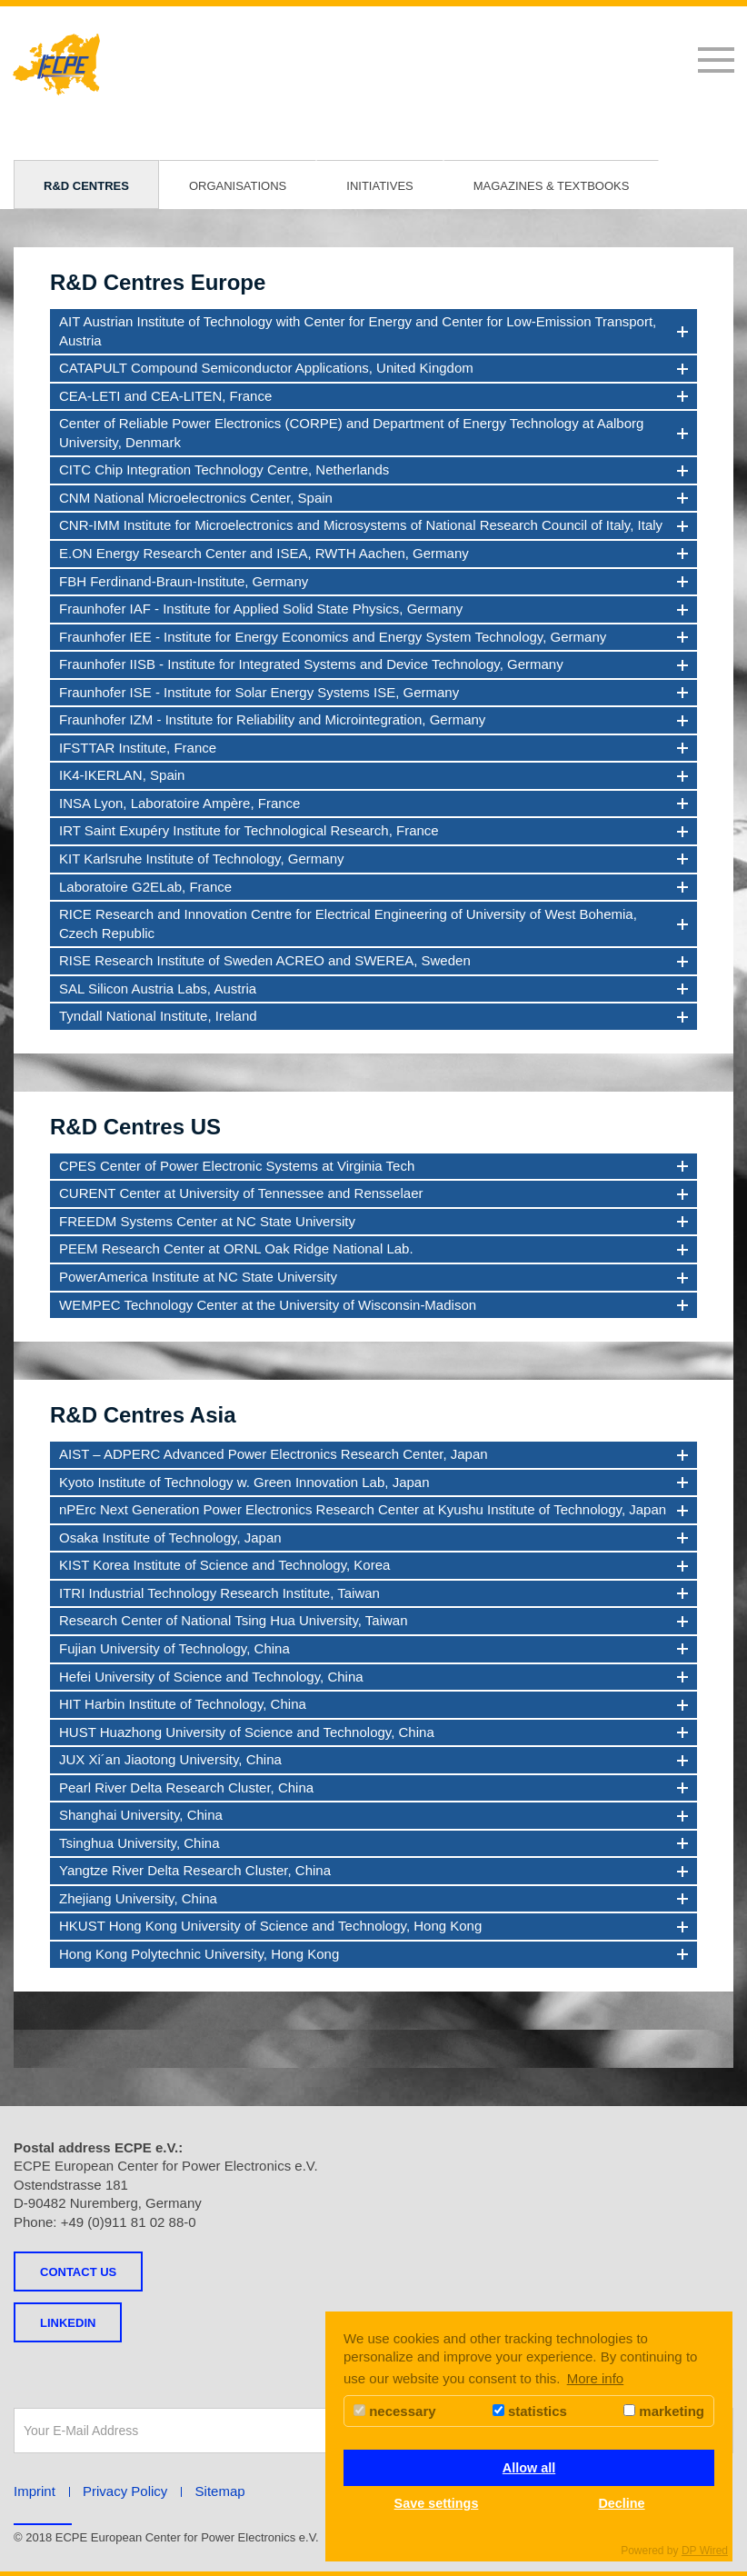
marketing (663, 2411)
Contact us (78, 2272)
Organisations (237, 186)
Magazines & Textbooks (551, 186)
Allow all (529, 2468)
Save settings (436, 2503)
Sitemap (220, 2491)
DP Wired (705, 2550)
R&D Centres (86, 186)
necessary (395, 2411)
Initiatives (379, 186)
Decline (621, 2503)
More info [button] (595, 2378)
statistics (530, 2411)
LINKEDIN (67, 2323)
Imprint (34, 2491)
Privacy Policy (125, 2491)
